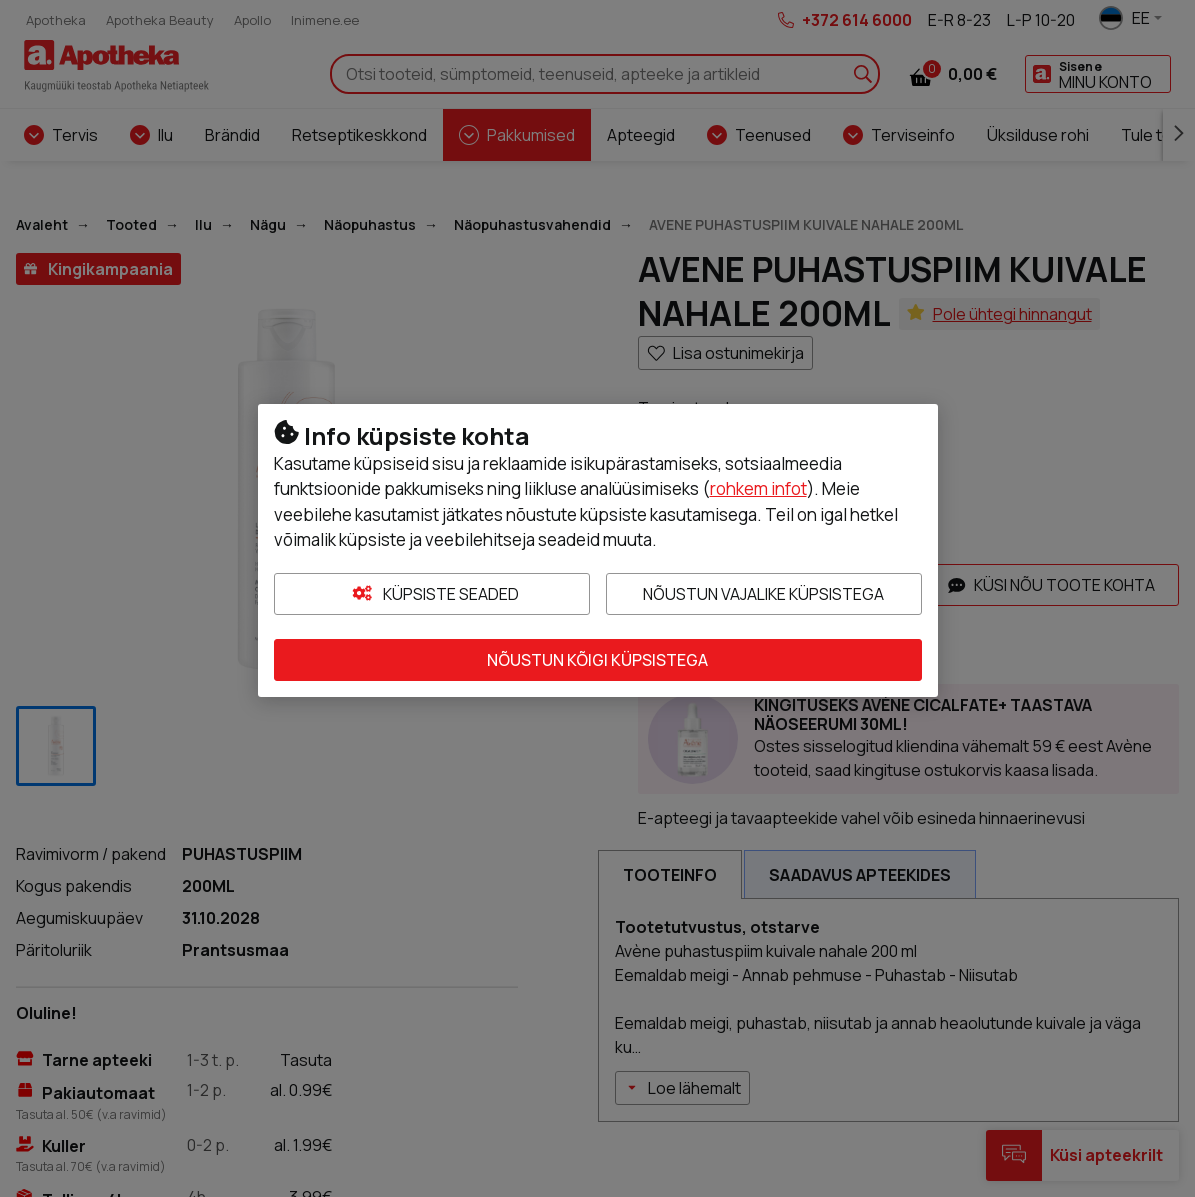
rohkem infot (758, 488)
